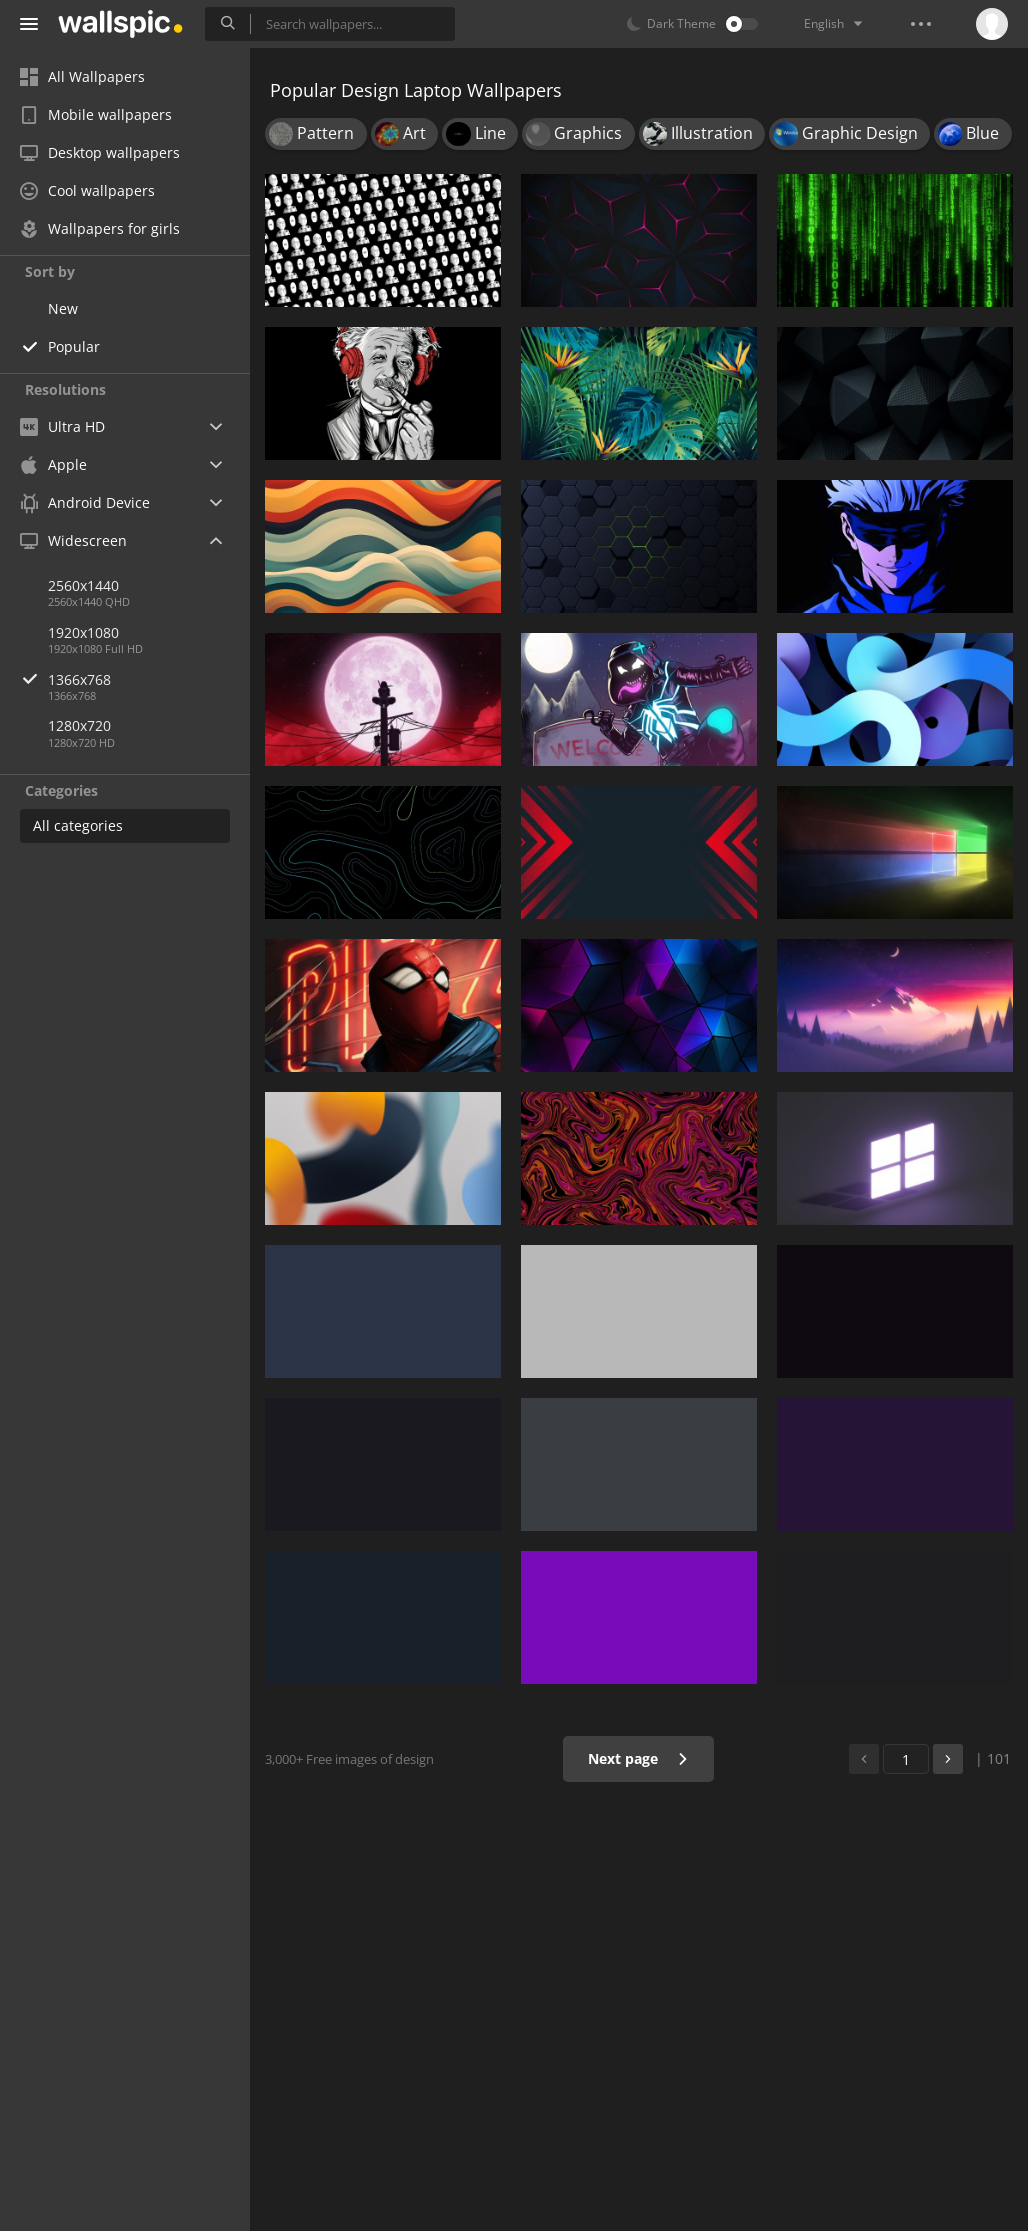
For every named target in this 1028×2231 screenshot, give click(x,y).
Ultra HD (62, 426)
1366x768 (149, 679)
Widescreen (73, 540)
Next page (638, 1758)
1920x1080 (83, 632)
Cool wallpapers (87, 190)
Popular (74, 346)
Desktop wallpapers (100, 152)
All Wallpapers (82, 76)
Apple (53, 464)
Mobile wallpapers (96, 114)
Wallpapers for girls (100, 228)
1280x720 (79, 725)
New (63, 308)
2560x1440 (83, 585)
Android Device (85, 503)
